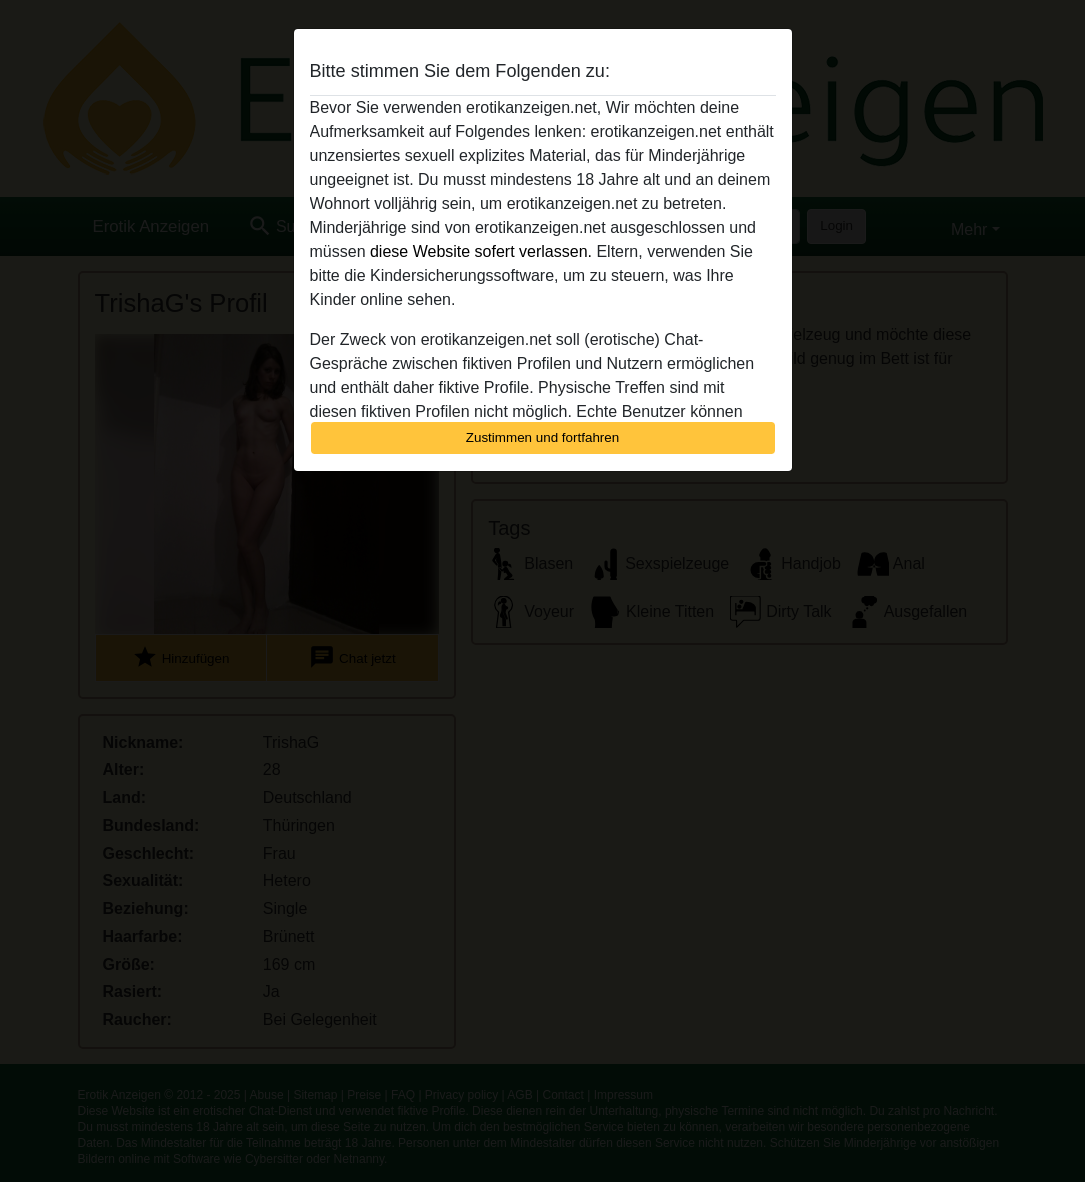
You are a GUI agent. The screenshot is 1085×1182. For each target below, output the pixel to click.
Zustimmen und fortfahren (543, 437)
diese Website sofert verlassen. (481, 251)
